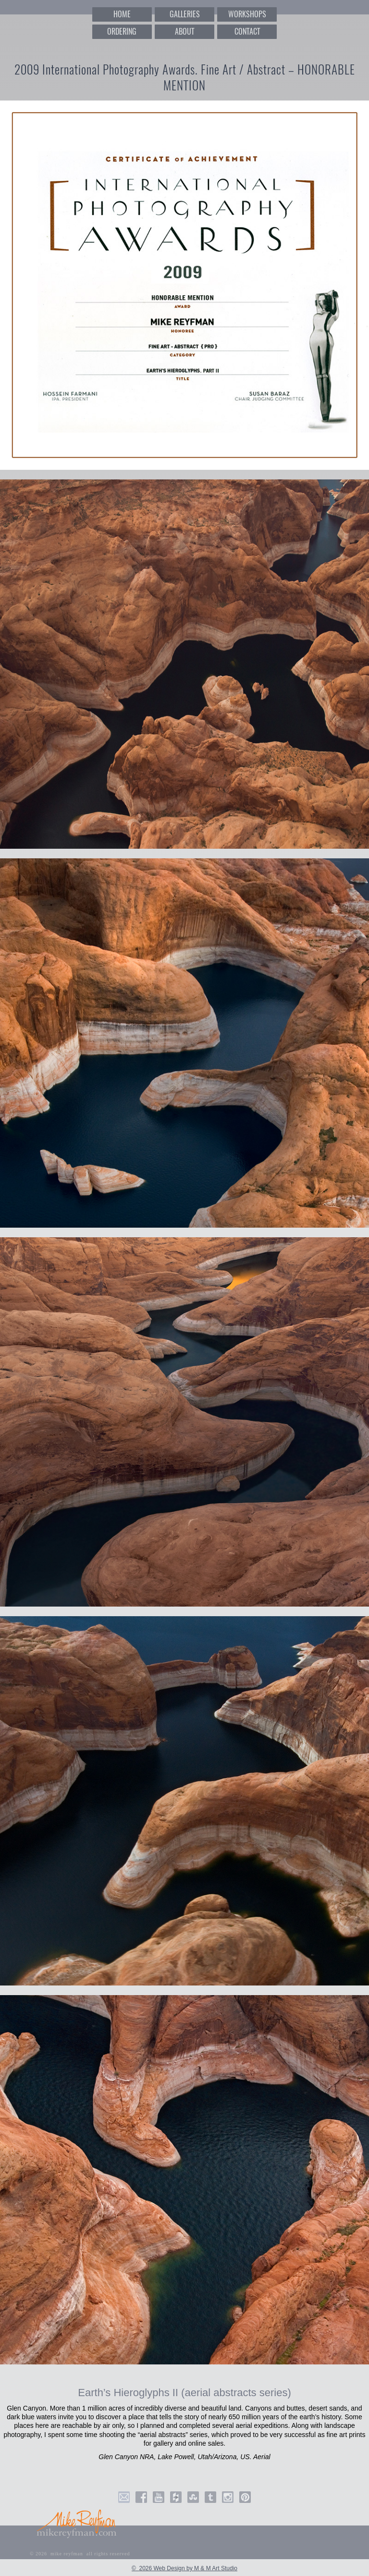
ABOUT (184, 31)
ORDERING (121, 31)
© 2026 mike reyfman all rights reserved (80, 2553)
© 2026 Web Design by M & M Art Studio (184, 2568)
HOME (122, 14)
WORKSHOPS (247, 14)
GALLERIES (185, 14)
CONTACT (247, 31)
